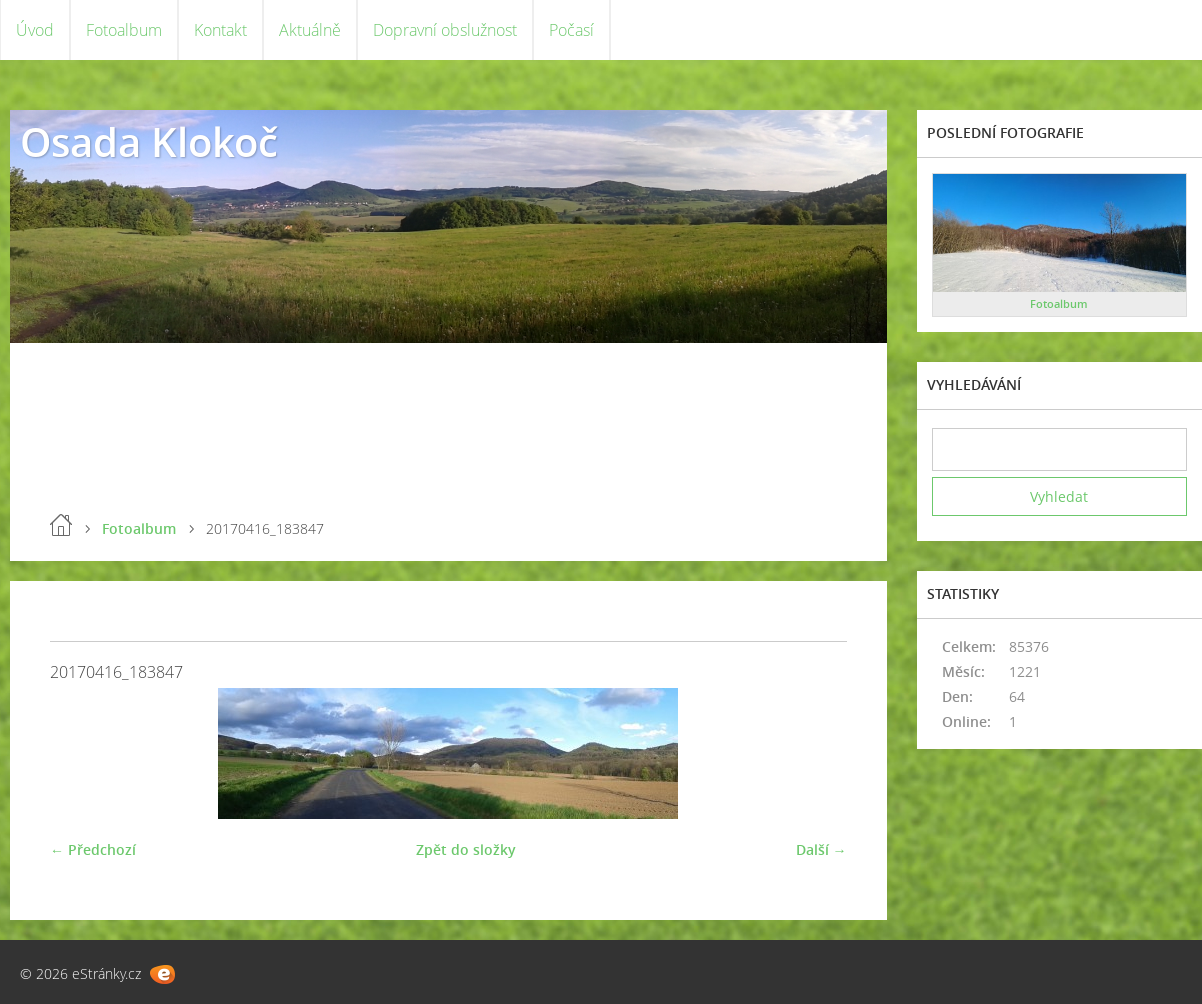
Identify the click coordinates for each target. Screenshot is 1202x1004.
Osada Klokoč (149, 141)
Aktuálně (310, 30)
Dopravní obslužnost (445, 30)
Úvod (35, 30)
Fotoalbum (124, 30)
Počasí (571, 30)
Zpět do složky (466, 849)
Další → (821, 849)
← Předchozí (93, 849)
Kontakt (220, 30)
